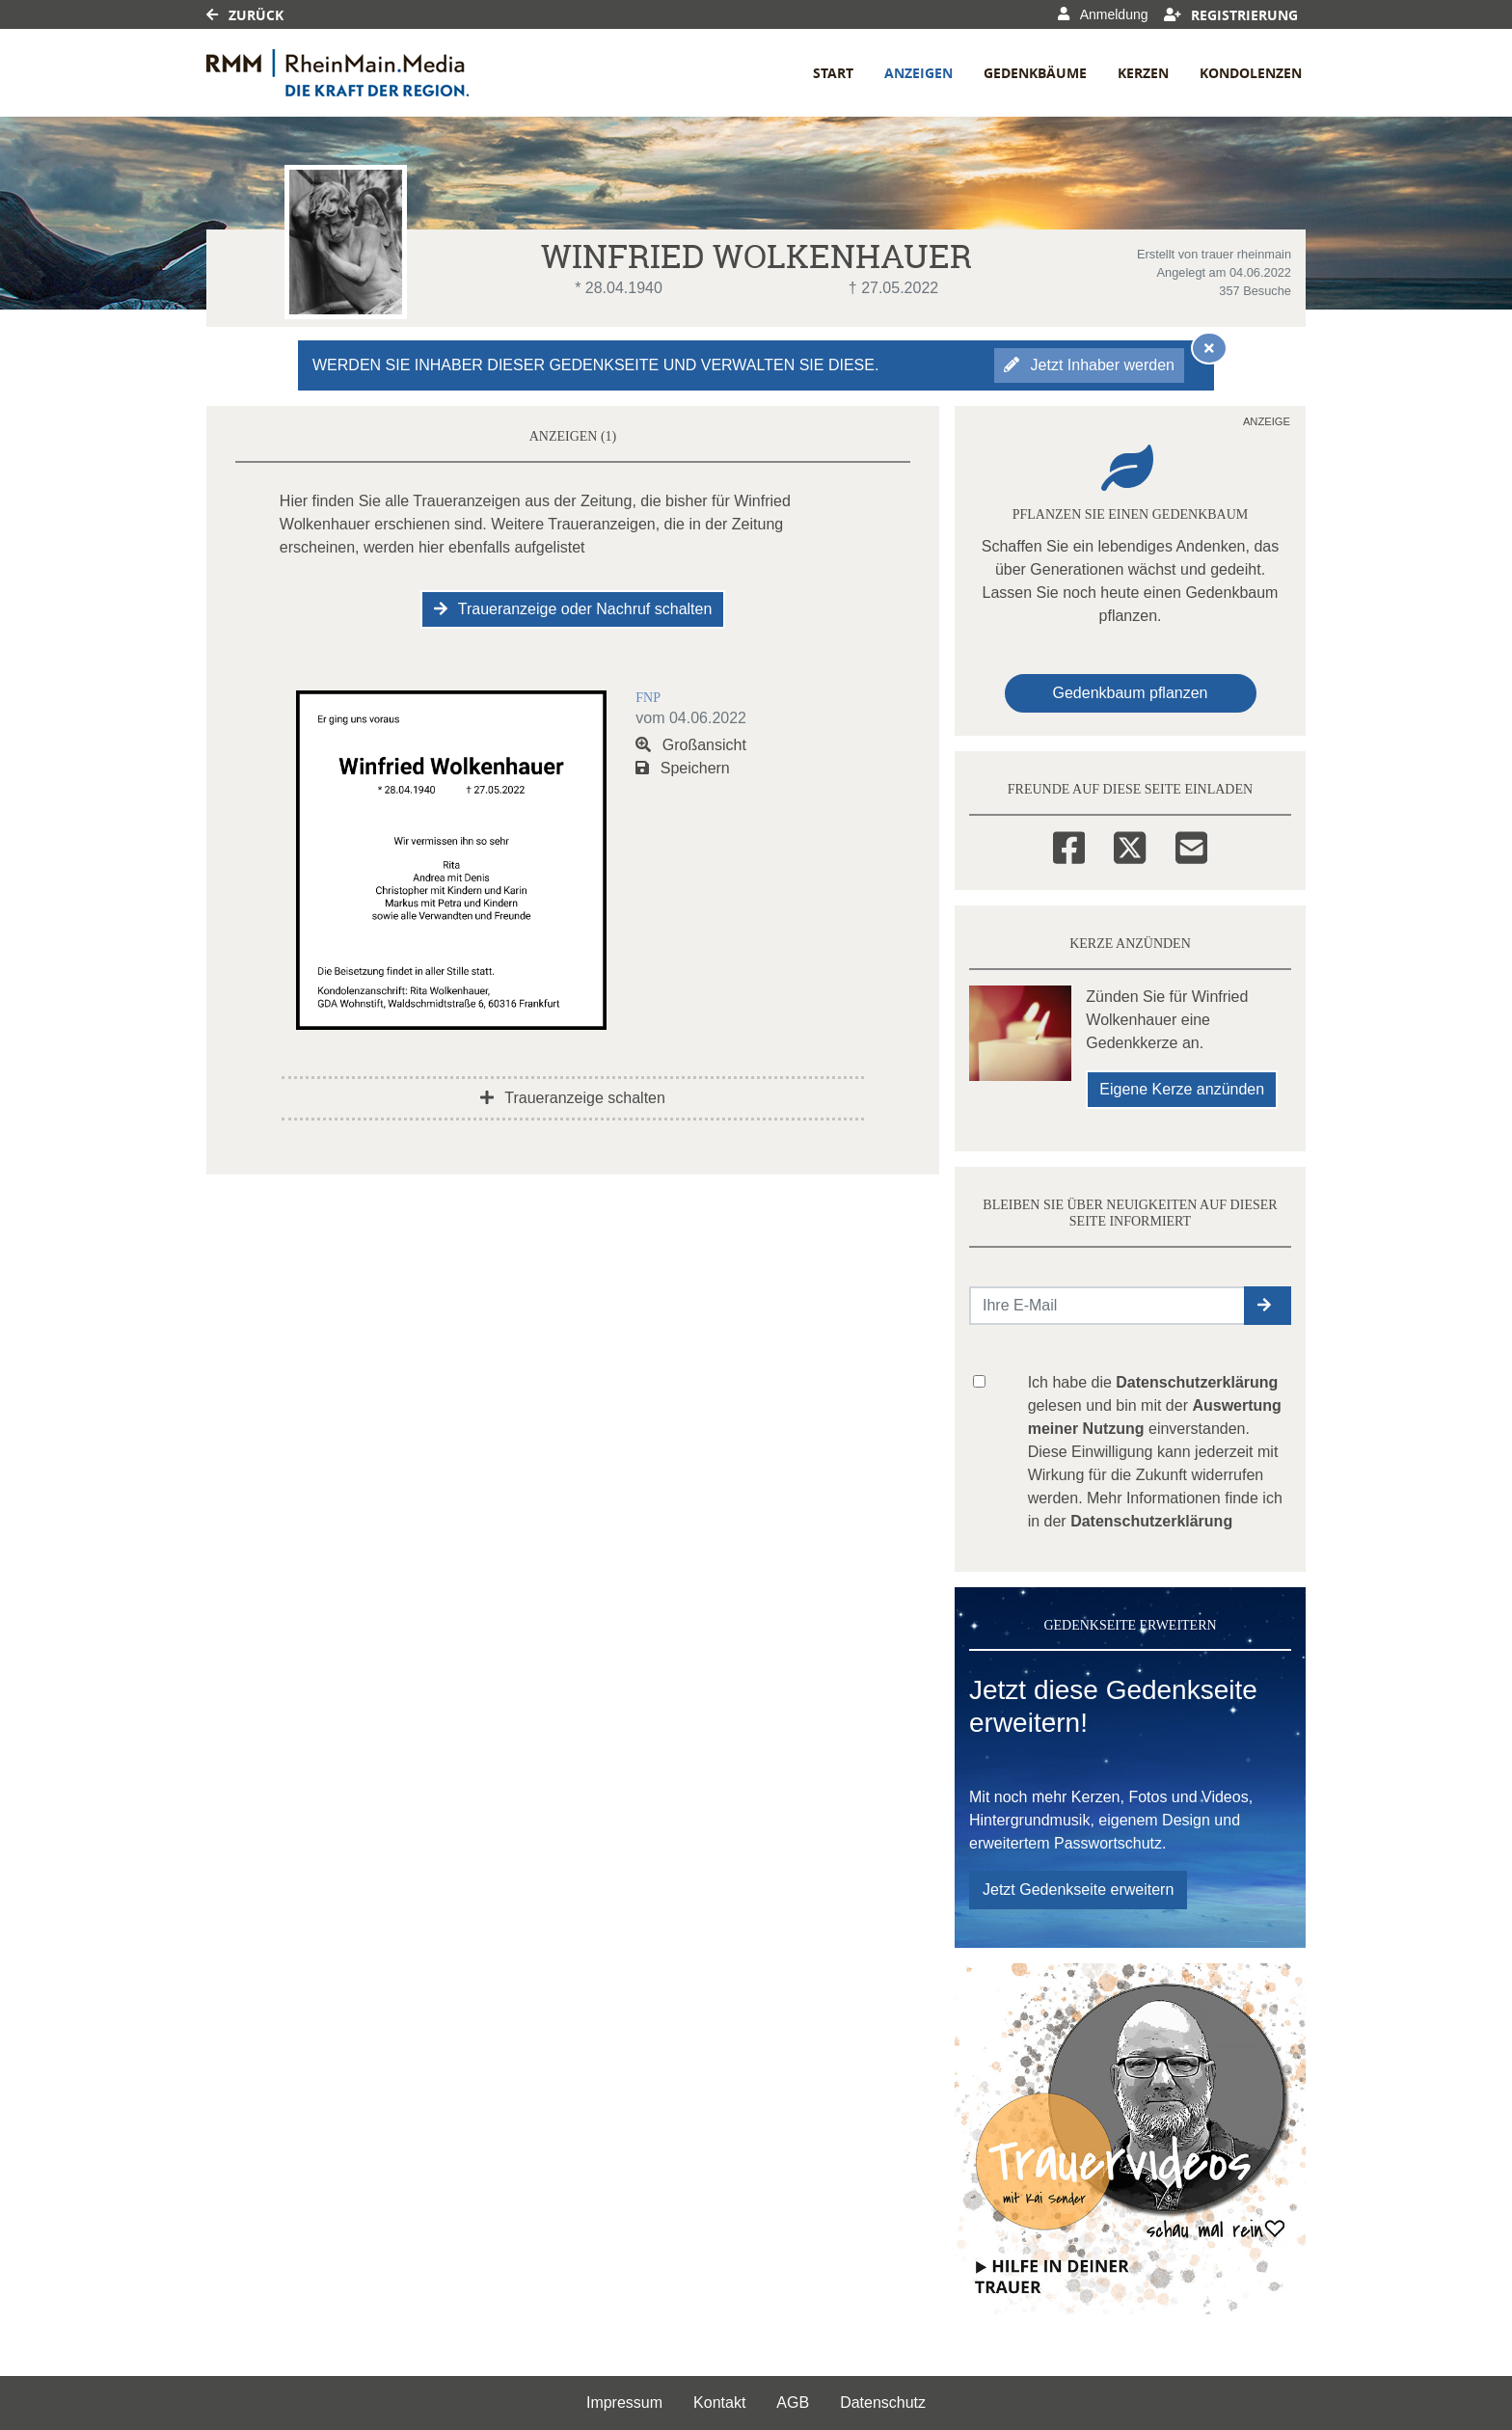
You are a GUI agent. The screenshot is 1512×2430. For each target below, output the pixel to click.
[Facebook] (1069, 844)
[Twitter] (1130, 844)
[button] (1267, 1305)
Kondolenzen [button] (1251, 73)
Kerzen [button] (1143, 73)
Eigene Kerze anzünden (1181, 1089)
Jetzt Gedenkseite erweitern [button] (1078, 1889)
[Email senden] (1107, 1305)
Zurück (245, 15)
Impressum (624, 2402)
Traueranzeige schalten (572, 1098)
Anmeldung (1103, 14)
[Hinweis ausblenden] (1209, 348)
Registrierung (1231, 15)
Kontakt (719, 2402)
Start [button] (833, 73)
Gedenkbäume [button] (1035, 73)
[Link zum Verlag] (372, 73)
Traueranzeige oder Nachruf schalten (573, 609)
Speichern (682, 768)
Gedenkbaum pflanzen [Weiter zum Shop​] (1130, 693)
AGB (792, 2402)
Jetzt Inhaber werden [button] (1089, 365)
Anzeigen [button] (918, 73)
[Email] (1191, 844)
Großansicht (690, 745)
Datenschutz (883, 2402)
